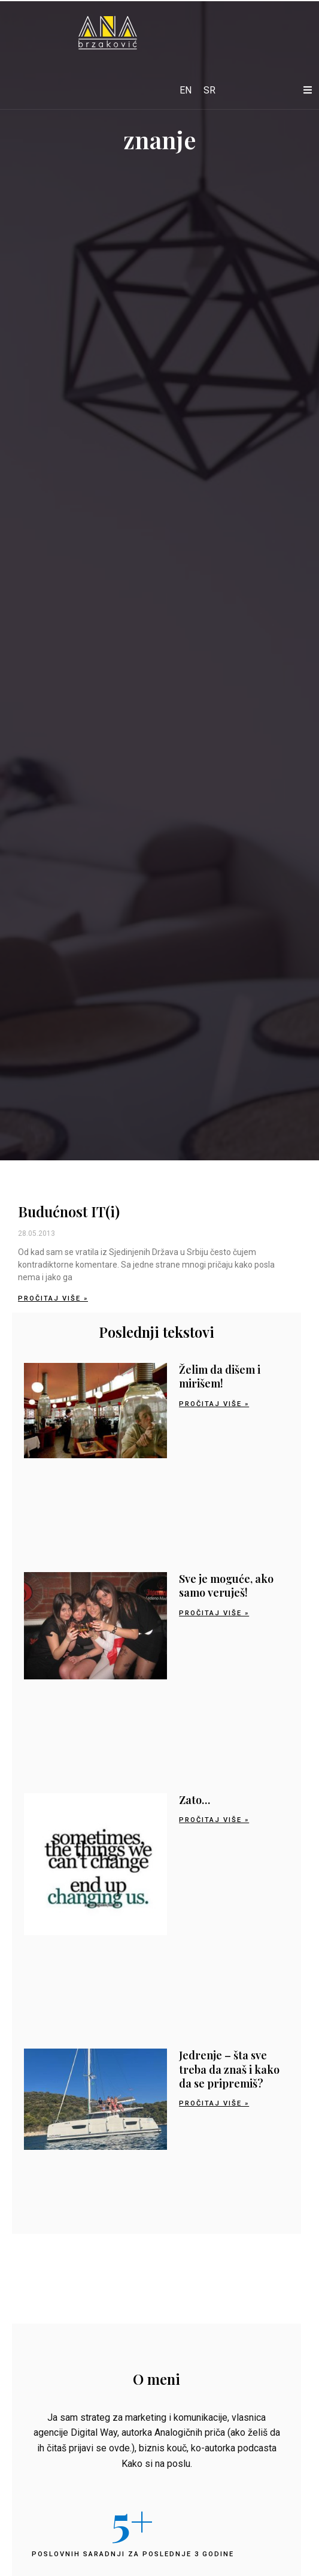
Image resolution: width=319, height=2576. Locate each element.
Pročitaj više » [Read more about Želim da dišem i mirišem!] (214, 1404)
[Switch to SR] (209, 90)
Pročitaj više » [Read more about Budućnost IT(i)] (53, 1298)
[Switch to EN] (186, 90)
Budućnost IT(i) (69, 1211)
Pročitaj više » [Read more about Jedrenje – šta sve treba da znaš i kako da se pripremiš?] (214, 2103)
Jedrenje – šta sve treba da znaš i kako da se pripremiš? (229, 2069)
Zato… (194, 1800)
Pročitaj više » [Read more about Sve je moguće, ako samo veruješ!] (214, 1613)
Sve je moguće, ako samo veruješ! (226, 1585)
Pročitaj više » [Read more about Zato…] (214, 1820)
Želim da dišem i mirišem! (219, 1376)
